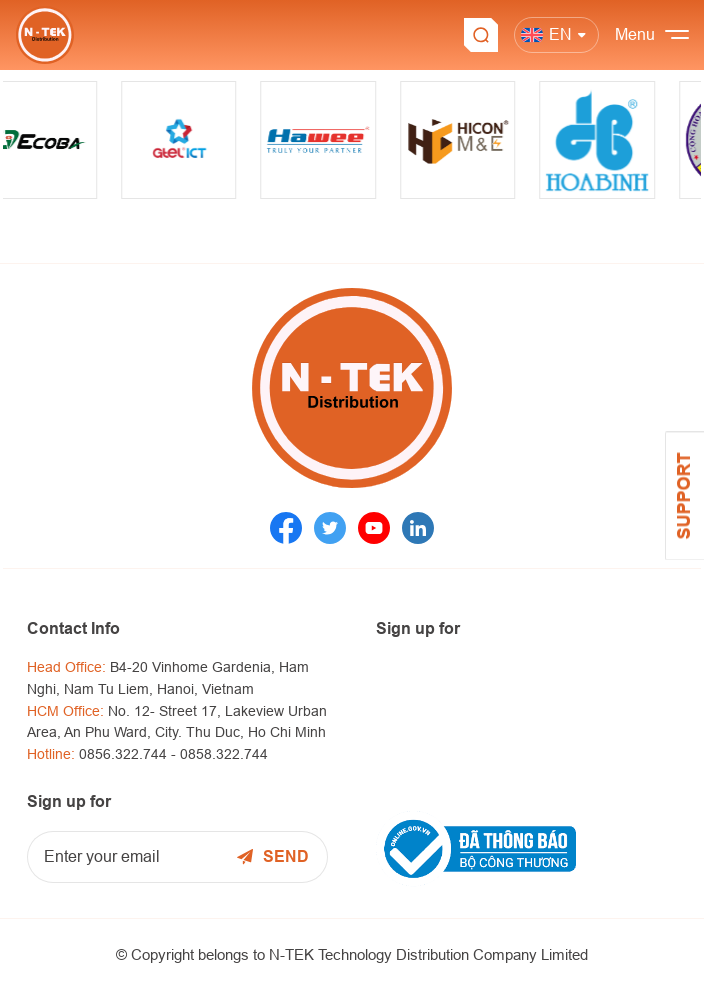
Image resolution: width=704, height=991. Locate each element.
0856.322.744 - (129, 754)
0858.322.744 (224, 754)
